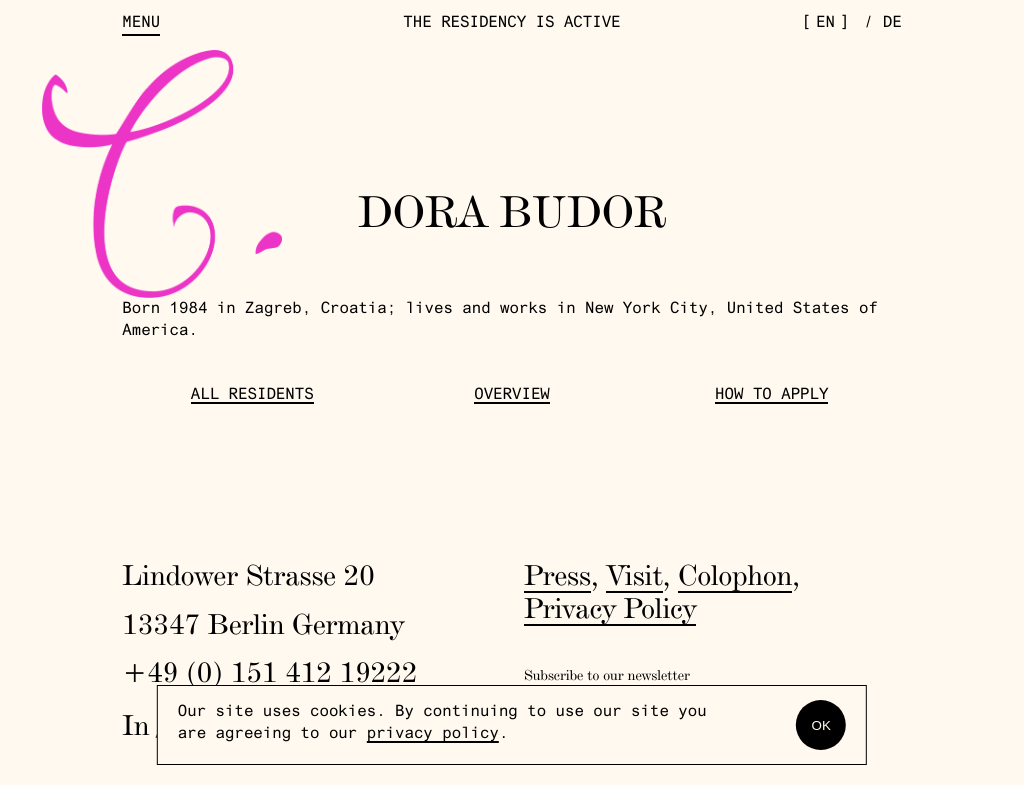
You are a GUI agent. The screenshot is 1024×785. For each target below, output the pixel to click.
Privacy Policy (610, 608)
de (892, 24)
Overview (512, 396)
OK (821, 725)
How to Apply (771, 396)
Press (557, 575)
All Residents (252, 396)
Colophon (735, 575)
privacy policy (433, 735)
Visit (634, 575)
